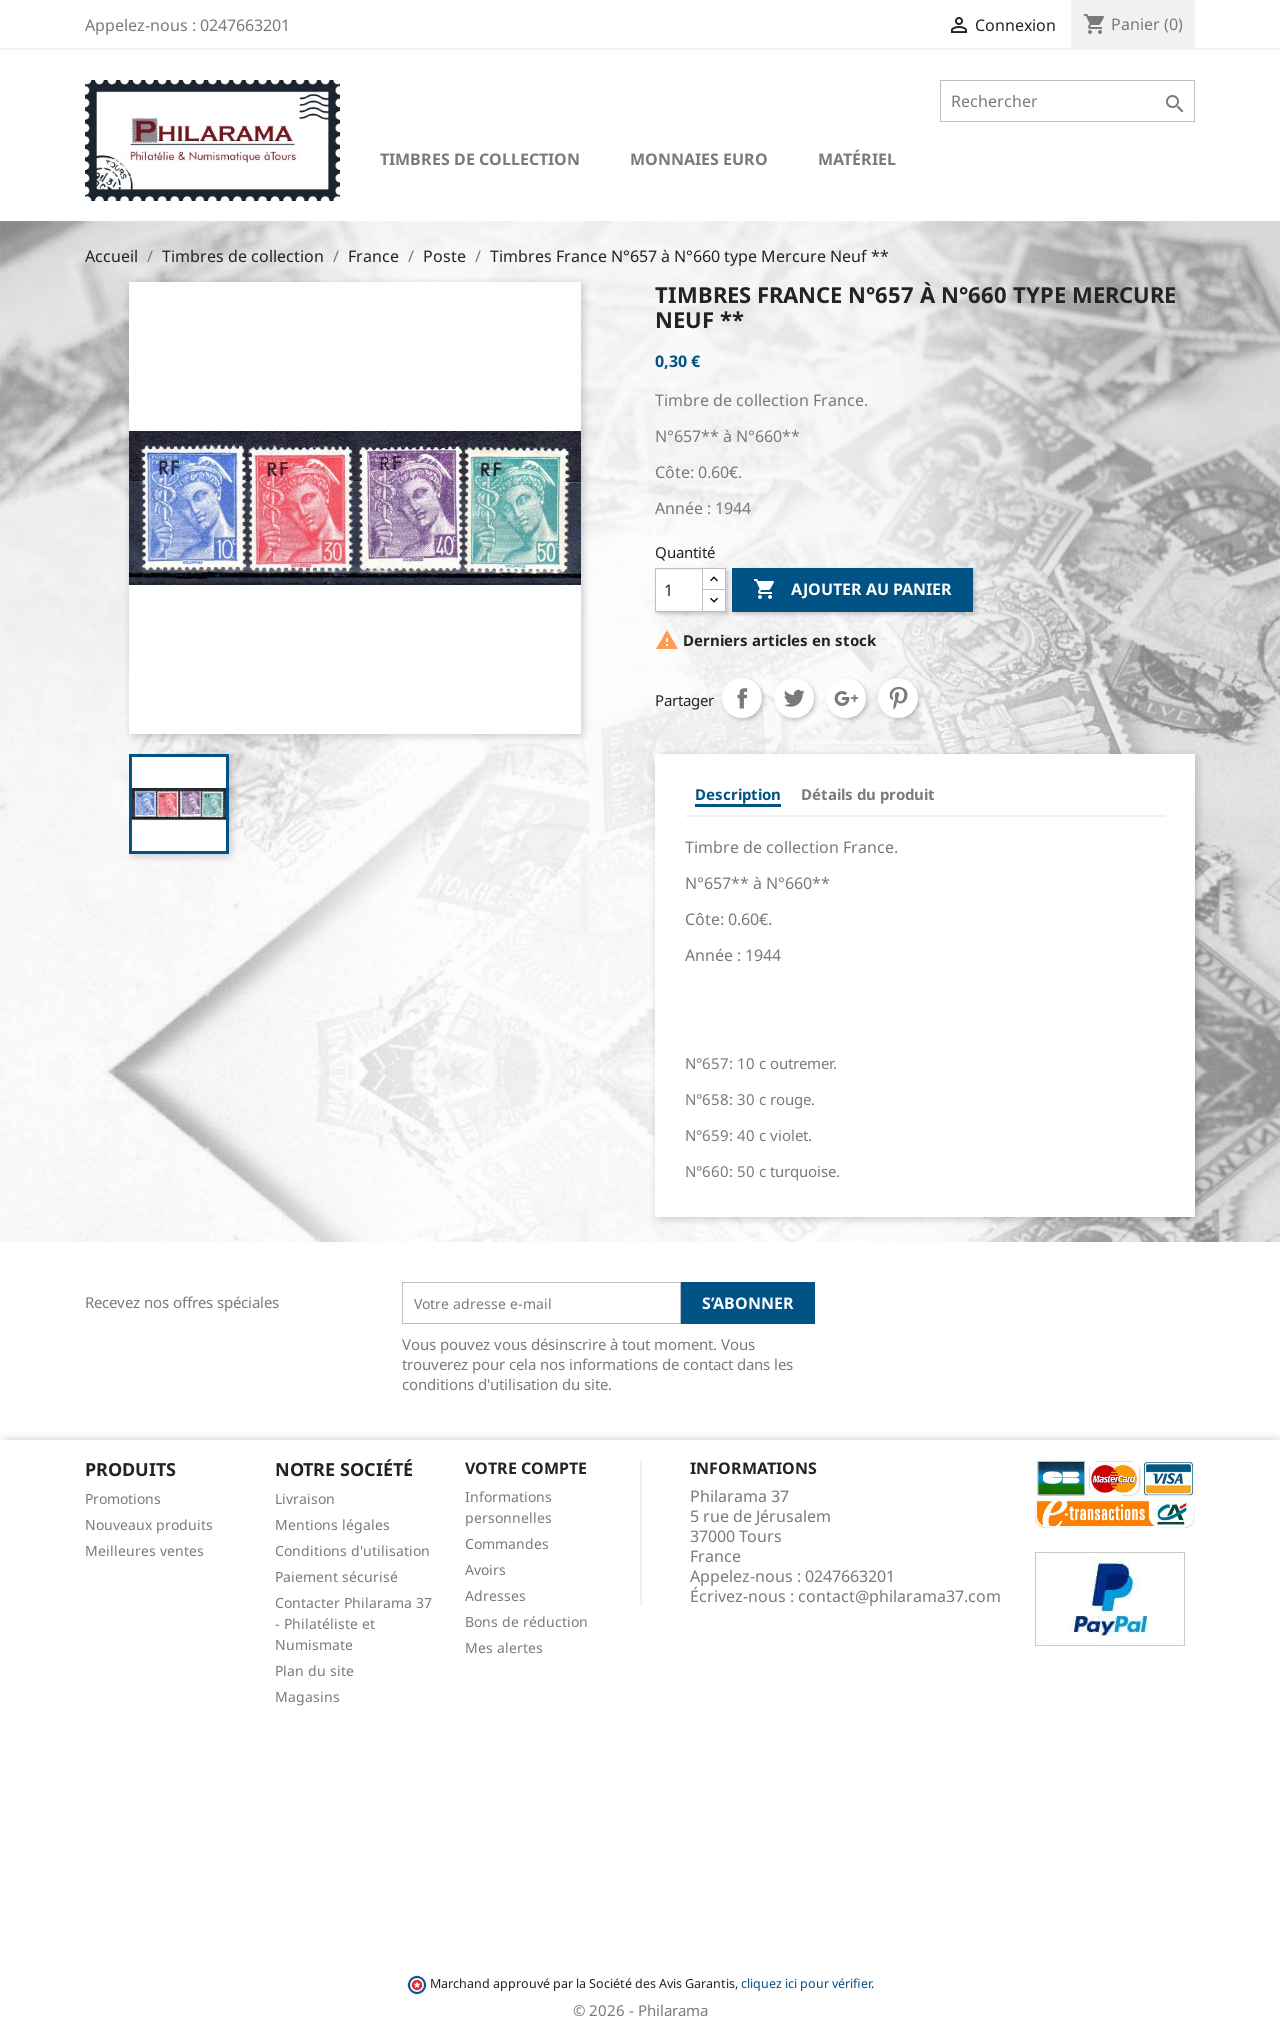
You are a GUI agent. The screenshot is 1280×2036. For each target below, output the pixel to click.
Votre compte (526, 1468)
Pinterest (898, 698)
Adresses (495, 1595)
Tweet (794, 698)
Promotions (123, 1498)
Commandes (507, 1543)
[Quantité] (679, 590)
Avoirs (485, 1569)
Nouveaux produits (149, 1524)
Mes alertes (504, 1647)
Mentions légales (332, 1524)
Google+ (846, 698)
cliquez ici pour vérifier (806, 1983)
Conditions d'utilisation (352, 1550)
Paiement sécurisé (336, 1576)
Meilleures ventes (144, 1550)
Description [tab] (738, 794)
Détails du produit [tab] (868, 794)
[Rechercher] (1067, 101)
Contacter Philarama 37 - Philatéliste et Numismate (353, 1623)
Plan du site (314, 1670)
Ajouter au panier (852, 590)
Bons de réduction (526, 1621)
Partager (742, 698)
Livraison (305, 1498)
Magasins (307, 1696)
